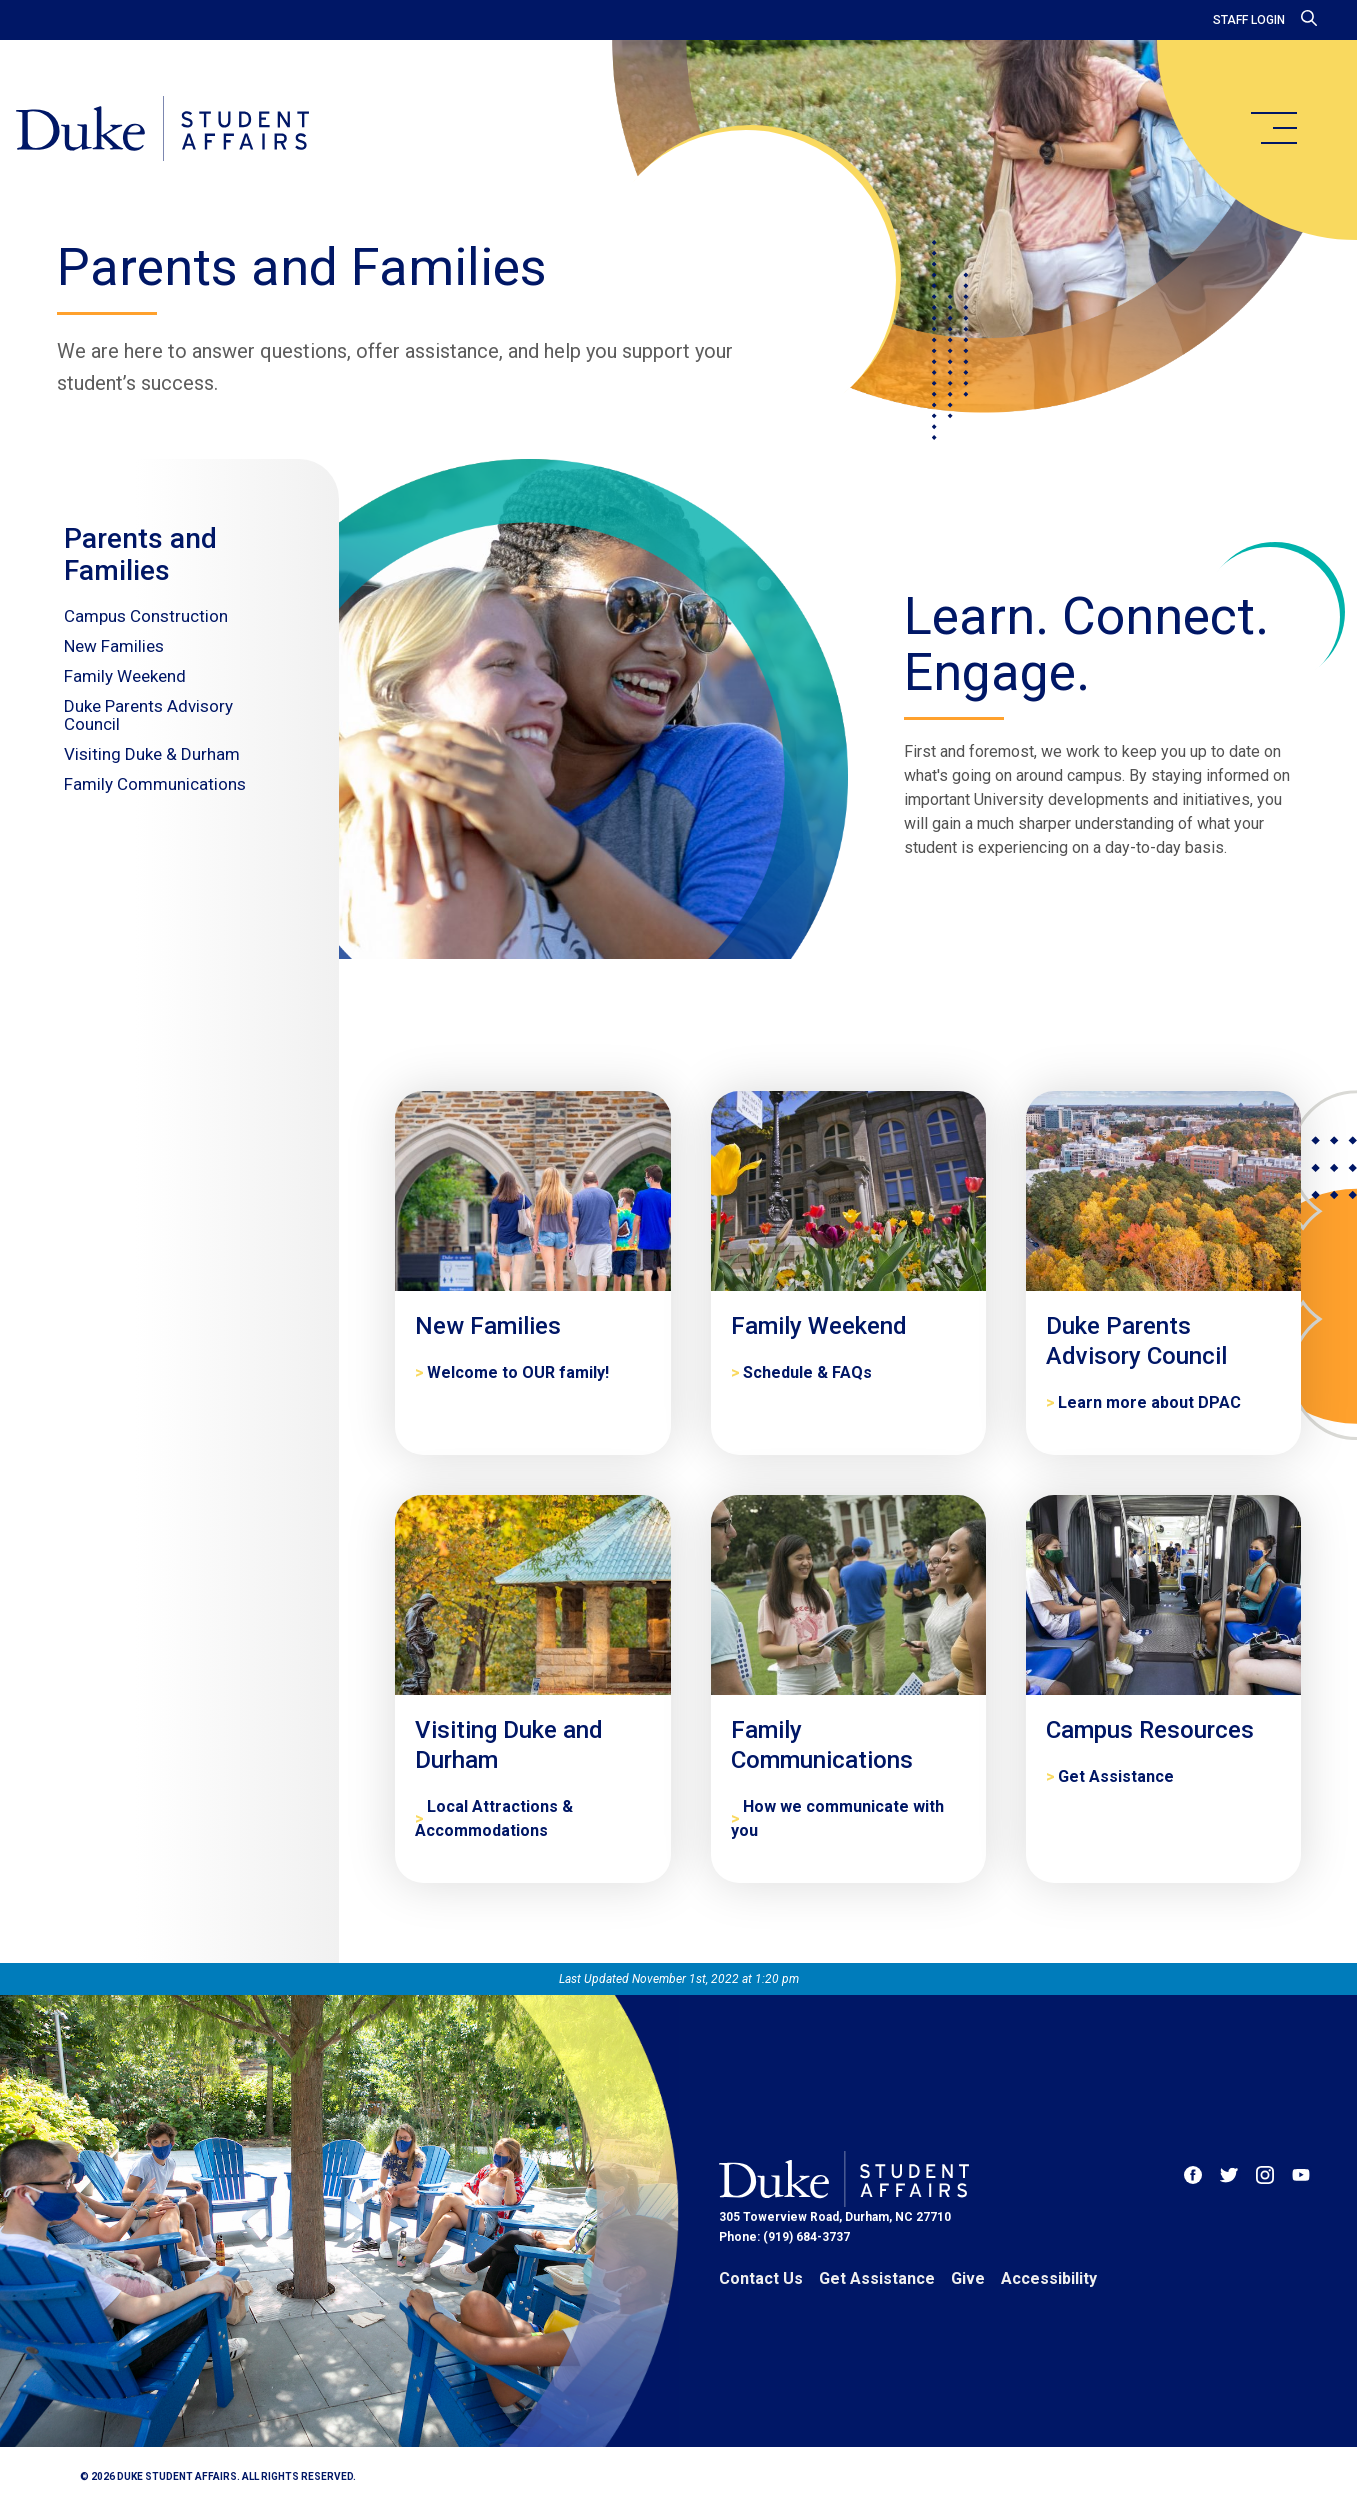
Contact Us (761, 2278)
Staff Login (1249, 20)
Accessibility (1049, 2278)
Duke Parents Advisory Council (148, 715)
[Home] (162, 130)
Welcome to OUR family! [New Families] (518, 1372)
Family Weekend (125, 676)
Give (968, 2278)
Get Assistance (877, 2278)
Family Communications (155, 784)
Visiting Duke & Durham (152, 754)
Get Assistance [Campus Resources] (1116, 1776)
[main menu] (1273, 128)
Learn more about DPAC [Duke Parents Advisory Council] (1149, 1402)
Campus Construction (146, 616)
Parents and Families (140, 554)
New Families (114, 646)
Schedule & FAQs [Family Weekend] (807, 1372)
